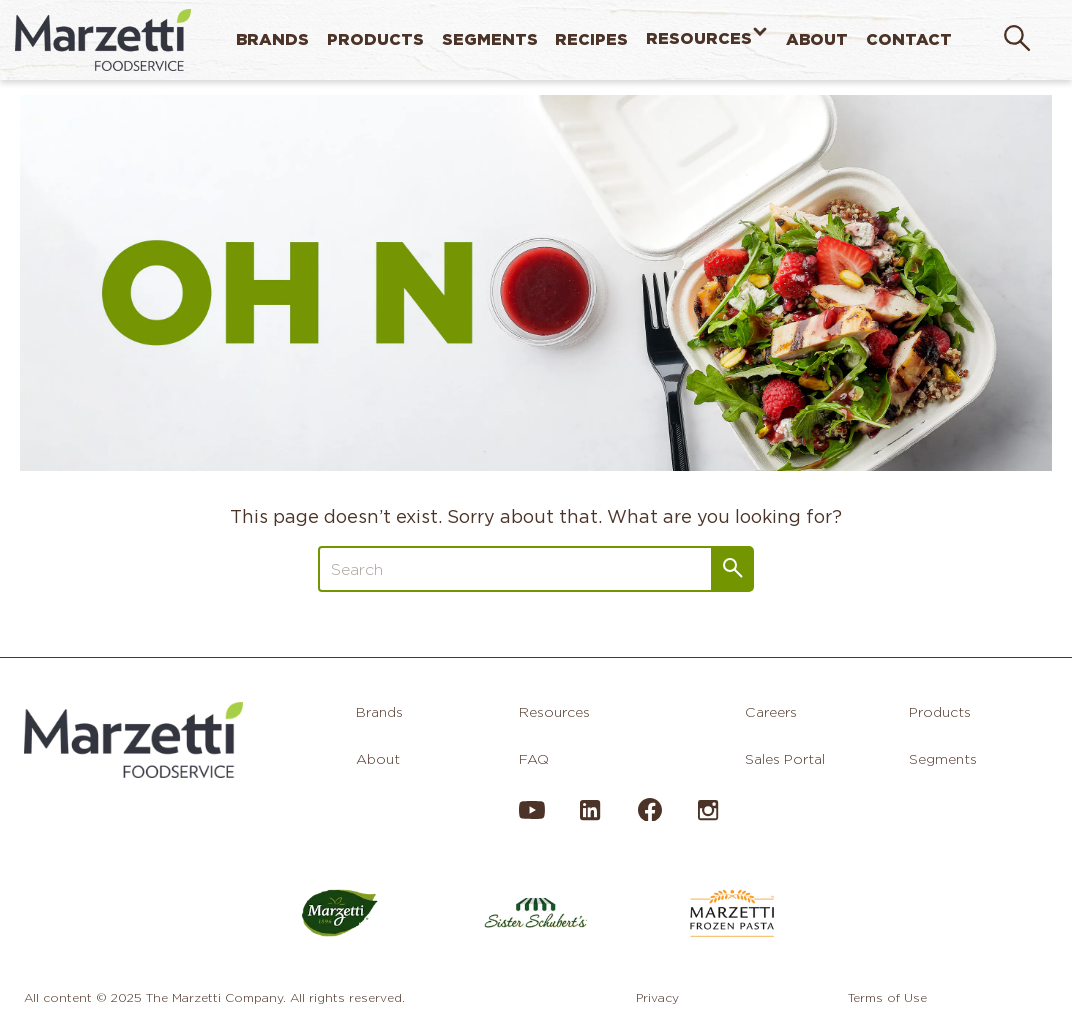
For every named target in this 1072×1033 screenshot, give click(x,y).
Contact (909, 39)
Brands (272, 39)
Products (375, 39)
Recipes (591, 39)
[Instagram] (708, 818)
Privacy (657, 997)
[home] (103, 39)
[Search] (515, 569)
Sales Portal (785, 759)
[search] (1017, 40)
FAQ (534, 759)
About (817, 39)
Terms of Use (887, 997)
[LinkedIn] (590, 818)
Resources (699, 39)
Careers (771, 712)
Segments (490, 39)
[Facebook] (649, 816)
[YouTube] (532, 818)
